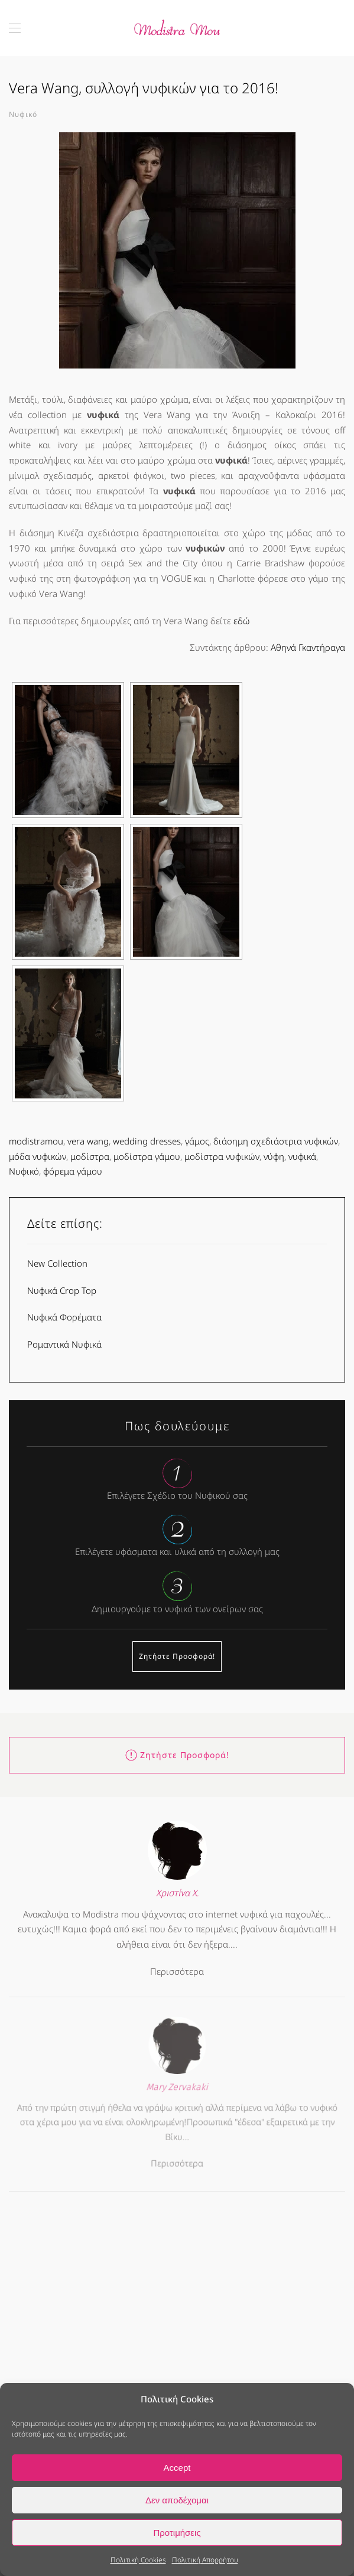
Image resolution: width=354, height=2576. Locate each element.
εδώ (241, 621)
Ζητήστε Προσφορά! (177, 1656)
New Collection (57, 1263)
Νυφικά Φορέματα (64, 1317)
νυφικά (302, 1156)
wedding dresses (147, 1141)
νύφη (274, 1156)
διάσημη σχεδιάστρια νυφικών (275, 1141)
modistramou (36, 1141)
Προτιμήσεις (176, 2533)
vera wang (88, 1141)
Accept (177, 2468)
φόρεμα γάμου (72, 1171)
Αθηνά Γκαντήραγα (308, 647)
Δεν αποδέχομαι (177, 2500)
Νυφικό (23, 114)
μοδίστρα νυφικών (221, 1156)
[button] (15, 28)
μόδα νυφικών (37, 1156)
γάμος (197, 1141)
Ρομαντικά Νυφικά (64, 1344)
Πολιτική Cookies (138, 2560)
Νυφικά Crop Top (61, 1290)
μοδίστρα (89, 1156)
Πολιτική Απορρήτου (205, 2560)
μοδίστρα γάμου (146, 1156)
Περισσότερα (177, 1966)
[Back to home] (177, 28)
